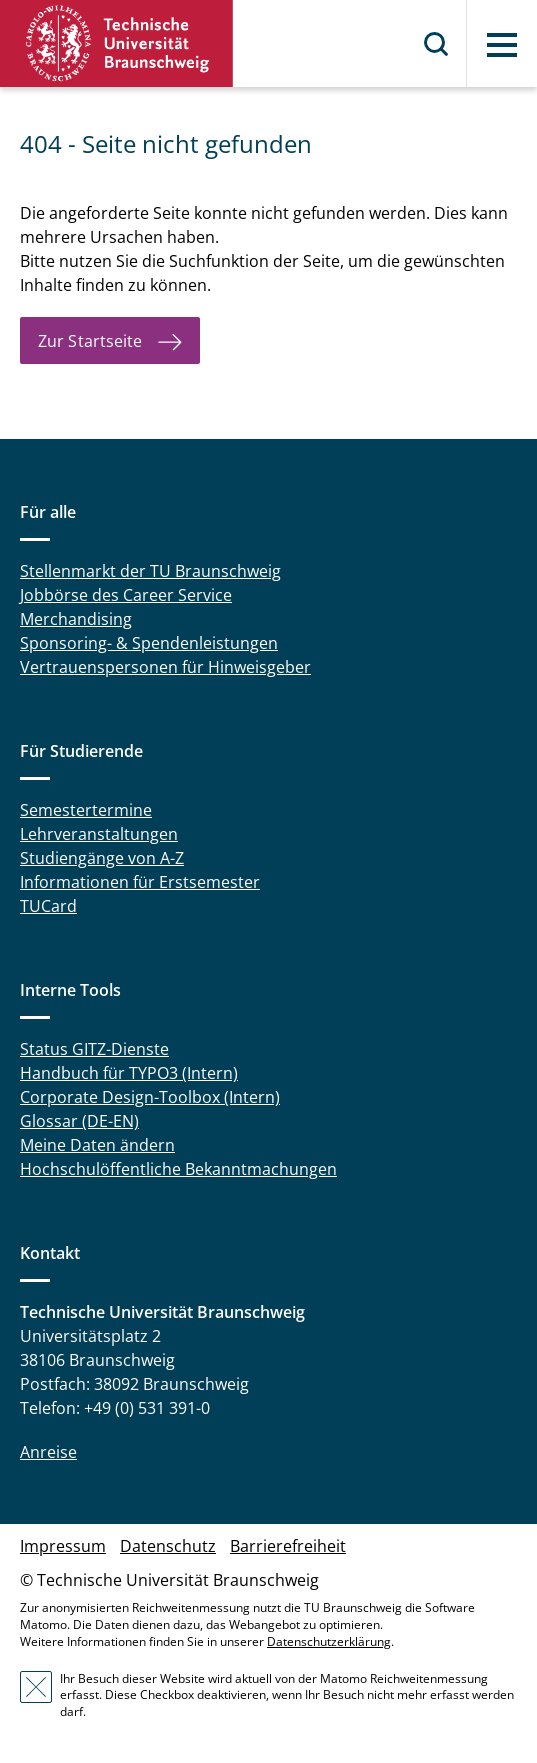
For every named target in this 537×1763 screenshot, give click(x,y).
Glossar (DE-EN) (79, 1121)
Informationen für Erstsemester (140, 882)
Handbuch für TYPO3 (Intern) (129, 1073)
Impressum (63, 1546)
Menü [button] (502, 45)
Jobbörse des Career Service (126, 595)
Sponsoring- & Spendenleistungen (149, 643)
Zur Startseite (90, 341)
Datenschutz (168, 1546)
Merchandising (76, 619)
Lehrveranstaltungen (99, 834)
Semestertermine (86, 810)
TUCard (48, 906)
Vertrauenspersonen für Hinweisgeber (165, 667)
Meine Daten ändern (97, 1145)
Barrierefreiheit (288, 1546)
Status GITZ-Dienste (94, 1049)
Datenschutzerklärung (329, 1641)
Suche (437, 44)
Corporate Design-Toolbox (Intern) (150, 1097)
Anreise (48, 1452)
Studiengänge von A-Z (102, 858)
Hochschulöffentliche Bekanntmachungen (178, 1169)
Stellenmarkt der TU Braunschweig (150, 571)
